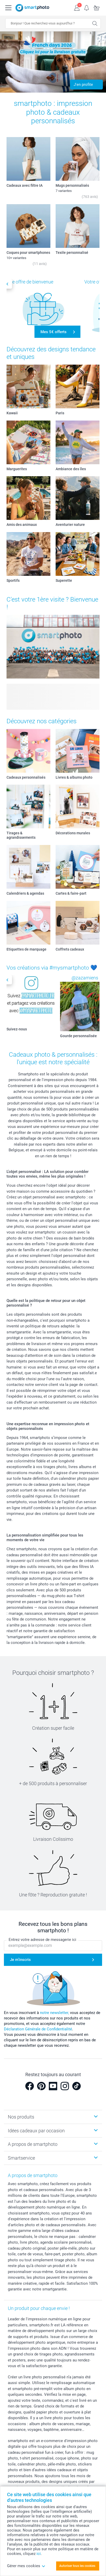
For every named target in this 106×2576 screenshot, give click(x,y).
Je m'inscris (20, 1959)
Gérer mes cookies (26, 2566)
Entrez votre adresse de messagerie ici (42, 1939)
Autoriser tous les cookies (77, 2566)
